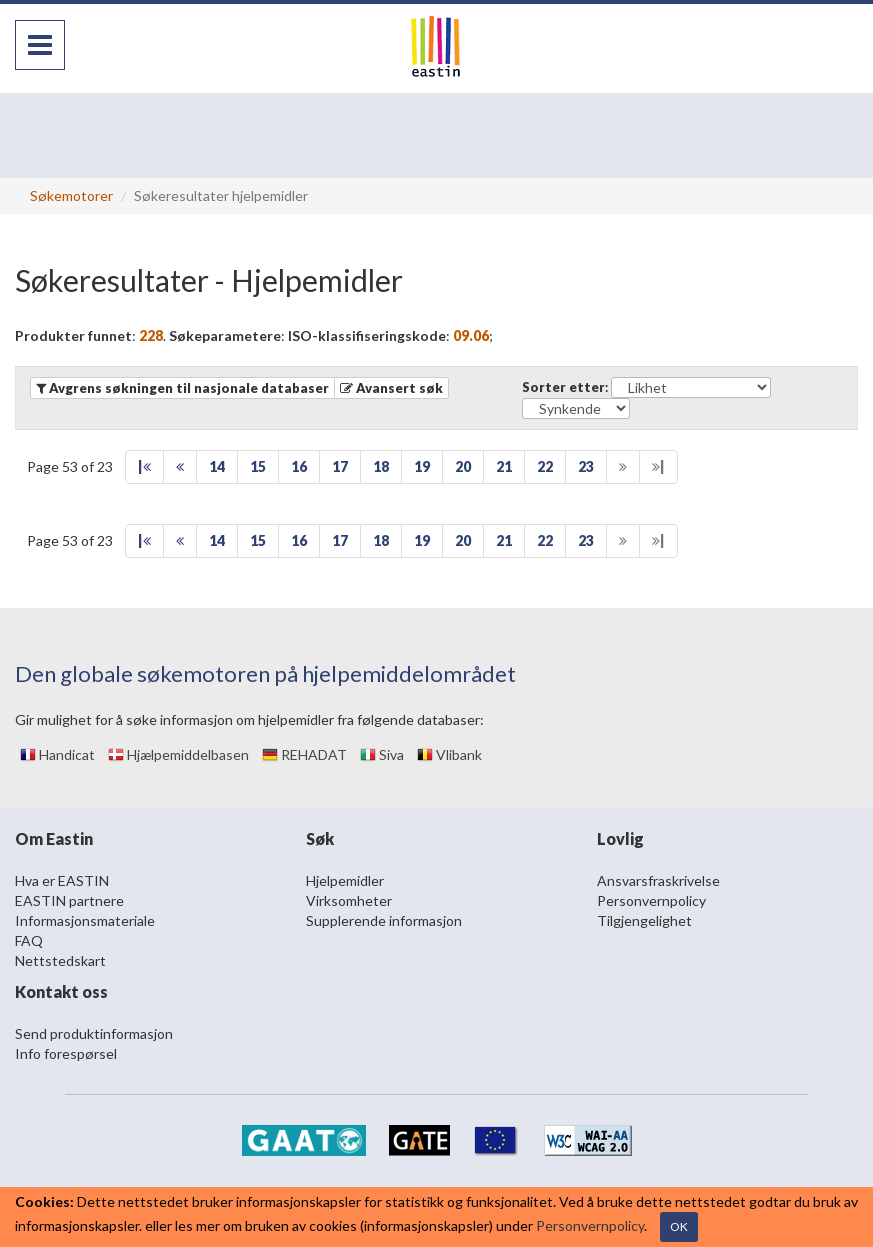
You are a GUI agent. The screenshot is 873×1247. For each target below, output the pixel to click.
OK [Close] (679, 1226)
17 (340, 466)
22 (545, 466)
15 (258, 466)
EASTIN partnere (69, 900)
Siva (382, 754)
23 (586, 466)
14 (217, 466)
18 (381, 466)
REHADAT (304, 754)
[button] (391, 388)
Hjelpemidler (345, 880)
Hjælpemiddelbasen (178, 754)
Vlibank (449, 754)
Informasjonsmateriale (85, 920)
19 (422, 466)
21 (504, 466)
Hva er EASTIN (62, 880)
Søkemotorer (71, 195)
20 (463, 466)
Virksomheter (349, 900)
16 (299, 466)
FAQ (29, 940)
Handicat (57, 754)
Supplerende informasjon (384, 920)
